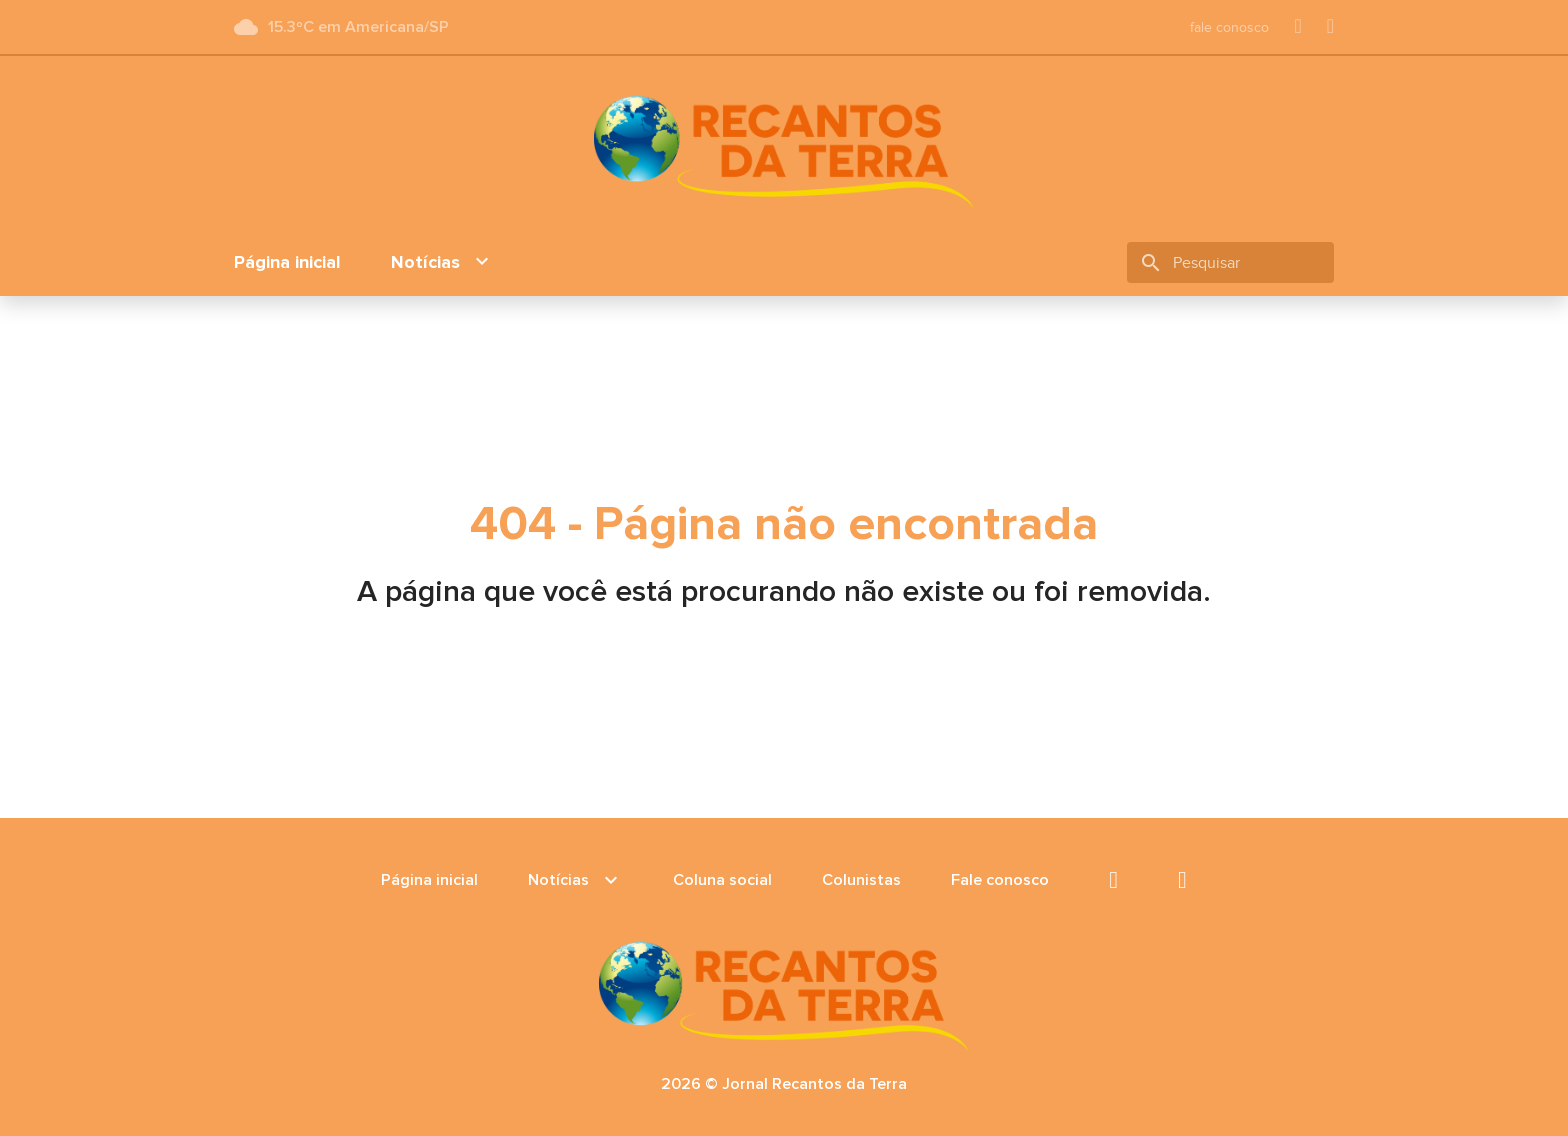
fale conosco (1229, 27)
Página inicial (287, 262)
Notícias (442, 262)
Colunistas (861, 879)
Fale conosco (1000, 879)
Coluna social (722, 879)
